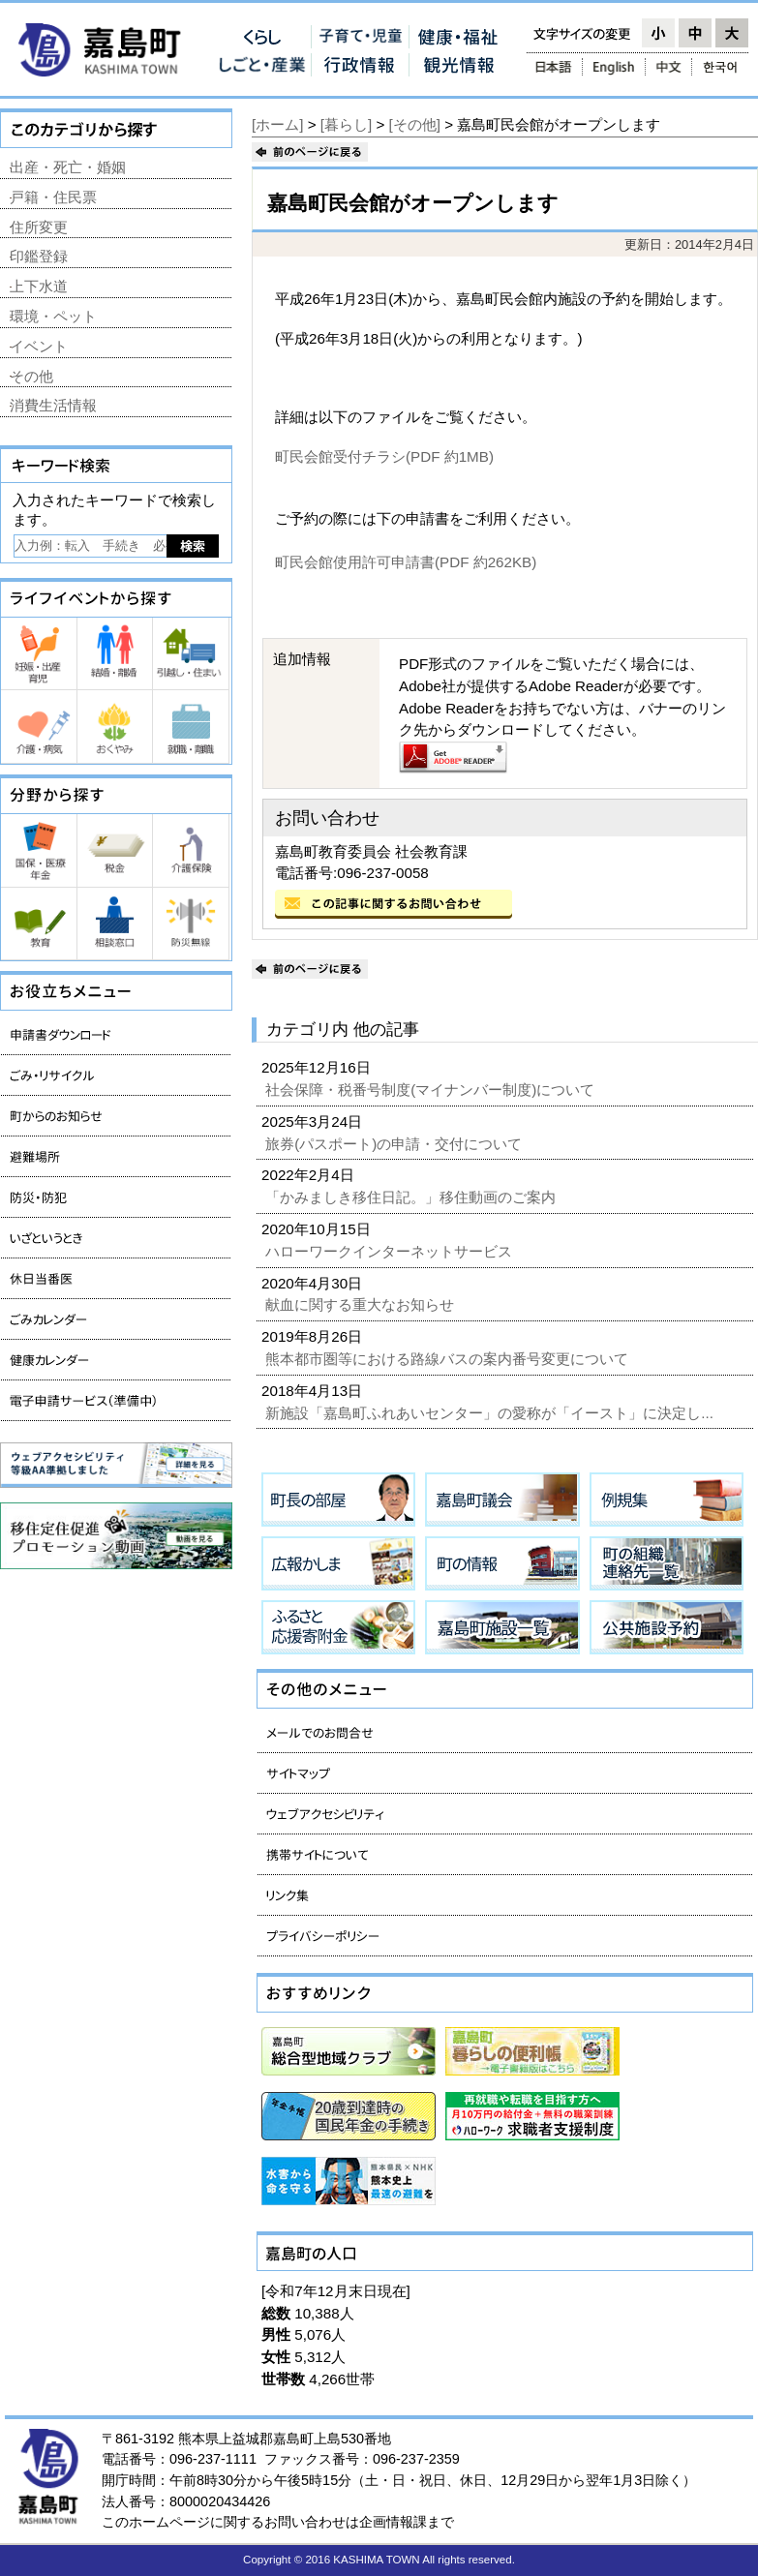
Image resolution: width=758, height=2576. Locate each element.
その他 (31, 376)
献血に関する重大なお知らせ (361, 1304)
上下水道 (39, 286)
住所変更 (39, 227)
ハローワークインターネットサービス (390, 1251)
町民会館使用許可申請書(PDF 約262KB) (405, 562)
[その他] (414, 124)
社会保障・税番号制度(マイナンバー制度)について (431, 1089)
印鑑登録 (39, 256)
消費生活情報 (53, 405)
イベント (39, 346)
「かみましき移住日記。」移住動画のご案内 (412, 1197)
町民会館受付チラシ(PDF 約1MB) (384, 456)
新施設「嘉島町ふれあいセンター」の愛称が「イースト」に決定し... (491, 1413)
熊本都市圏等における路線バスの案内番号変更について (448, 1358)
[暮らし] (346, 124)
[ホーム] (277, 124)
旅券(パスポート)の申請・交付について (395, 1144)
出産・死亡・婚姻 (68, 167)
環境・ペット (53, 316)
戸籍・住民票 (53, 197)
